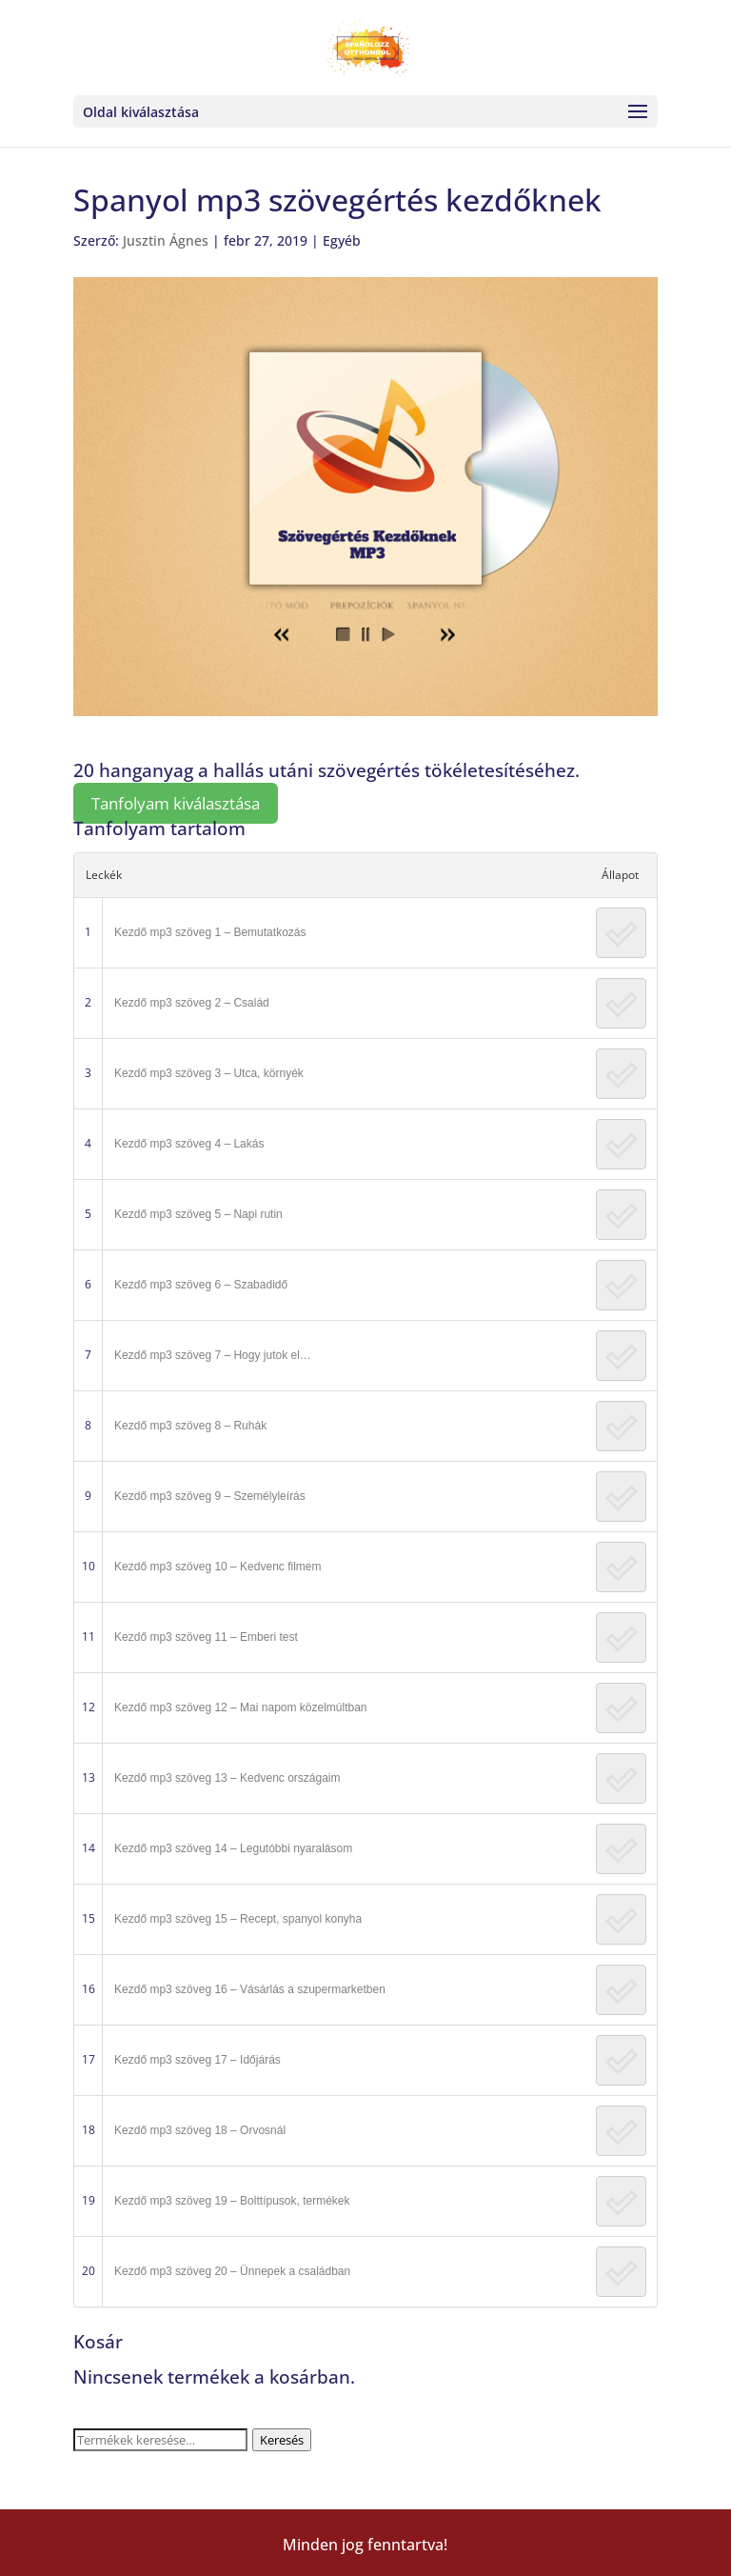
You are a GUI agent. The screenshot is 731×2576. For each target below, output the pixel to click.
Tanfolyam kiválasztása (175, 803)
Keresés (282, 2439)
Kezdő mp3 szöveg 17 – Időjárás (197, 2060)
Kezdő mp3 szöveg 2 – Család (191, 1002)
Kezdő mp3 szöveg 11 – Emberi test (206, 1637)
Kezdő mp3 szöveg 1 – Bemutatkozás (210, 932)
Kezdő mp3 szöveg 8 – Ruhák (190, 1425)
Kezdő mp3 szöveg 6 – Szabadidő (200, 1284)
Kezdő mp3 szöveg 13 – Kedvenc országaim (227, 1778)
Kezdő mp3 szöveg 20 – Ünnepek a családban (232, 2271)
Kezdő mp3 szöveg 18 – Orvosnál (200, 2130)
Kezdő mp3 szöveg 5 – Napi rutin (198, 1214)
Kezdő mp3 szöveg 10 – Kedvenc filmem (217, 1566)
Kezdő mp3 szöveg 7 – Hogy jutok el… (212, 1355)
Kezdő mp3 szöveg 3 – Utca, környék (209, 1073)
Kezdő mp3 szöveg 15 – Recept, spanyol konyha (238, 1919)
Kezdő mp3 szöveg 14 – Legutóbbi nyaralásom (233, 1848)
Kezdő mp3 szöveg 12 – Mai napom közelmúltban (240, 1707)
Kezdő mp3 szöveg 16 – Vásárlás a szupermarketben (249, 1989)
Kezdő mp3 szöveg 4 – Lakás (189, 1143)
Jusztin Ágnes (165, 240)
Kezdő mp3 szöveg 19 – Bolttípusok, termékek (231, 2200)
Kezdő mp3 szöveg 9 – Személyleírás (210, 1496)
